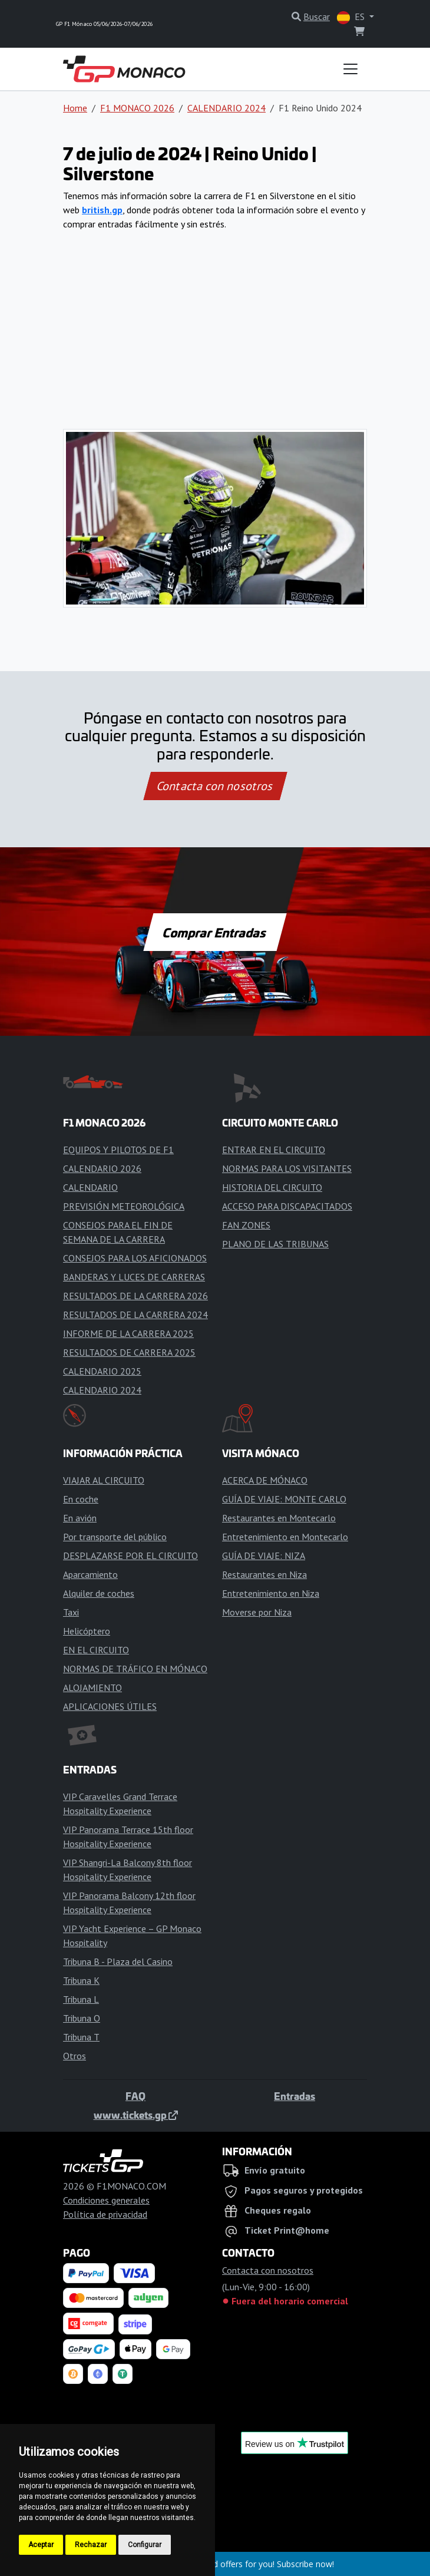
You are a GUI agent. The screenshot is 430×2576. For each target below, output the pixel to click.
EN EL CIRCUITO (96, 1650)
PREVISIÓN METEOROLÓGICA (123, 1206)
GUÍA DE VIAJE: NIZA (263, 1555)
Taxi (71, 1612)
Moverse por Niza (257, 1612)
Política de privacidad (105, 2214)
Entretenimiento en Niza (270, 1593)
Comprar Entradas (215, 932)
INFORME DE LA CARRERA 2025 (128, 1333)
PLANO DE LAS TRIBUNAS (275, 1244)
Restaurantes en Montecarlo (279, 1518)
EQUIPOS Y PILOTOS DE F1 (118, 1149)
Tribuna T (81, 2037)
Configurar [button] (144, 2545)
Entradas (294, 2096)
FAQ (135, 2096)
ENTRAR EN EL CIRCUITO (273, 1149)
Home (75, 108)
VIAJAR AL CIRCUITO (103, 1480)
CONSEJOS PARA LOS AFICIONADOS (135, 1258)
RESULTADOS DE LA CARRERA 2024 (135, 1314)
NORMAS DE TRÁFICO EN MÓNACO (135, 1669)
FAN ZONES (246, 1225)
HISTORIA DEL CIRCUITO (272, 1187)
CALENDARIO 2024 (226, 108)
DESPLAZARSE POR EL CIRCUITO (130, 1555)
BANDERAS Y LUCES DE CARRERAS (134, 1277)
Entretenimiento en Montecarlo (285, 1537)
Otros (74, 2056)
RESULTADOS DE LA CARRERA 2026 (135, 1296)
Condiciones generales (106, 2200)
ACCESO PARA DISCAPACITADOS (287, 1206)
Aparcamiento (90, 1574)
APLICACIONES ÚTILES (110, 1706)
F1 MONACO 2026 (137, 108)
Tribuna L (81, 1999)
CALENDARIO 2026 (102, 1168)
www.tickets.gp (136, 2115)
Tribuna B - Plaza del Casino (118, 1961)
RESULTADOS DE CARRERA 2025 (129, 1352)
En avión (80, 1518)
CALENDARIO (90, 1187)
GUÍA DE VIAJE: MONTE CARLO (284, 1499)
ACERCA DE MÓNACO (264, 1480)
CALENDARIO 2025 (102, 1371)
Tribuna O (81, 2018)
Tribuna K (81, 1980)
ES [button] (352, 17)
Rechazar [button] (91, 2545)
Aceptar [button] (41, 2545)
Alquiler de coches (98, 1593)
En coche (80, 1499)
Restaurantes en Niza (264, 1574)
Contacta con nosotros (215, 786)
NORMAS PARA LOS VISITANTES (287, 1168)
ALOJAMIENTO (92, 1687)
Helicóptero (86, 1631)
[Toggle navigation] (350, 69)
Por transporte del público (115, 1537)
